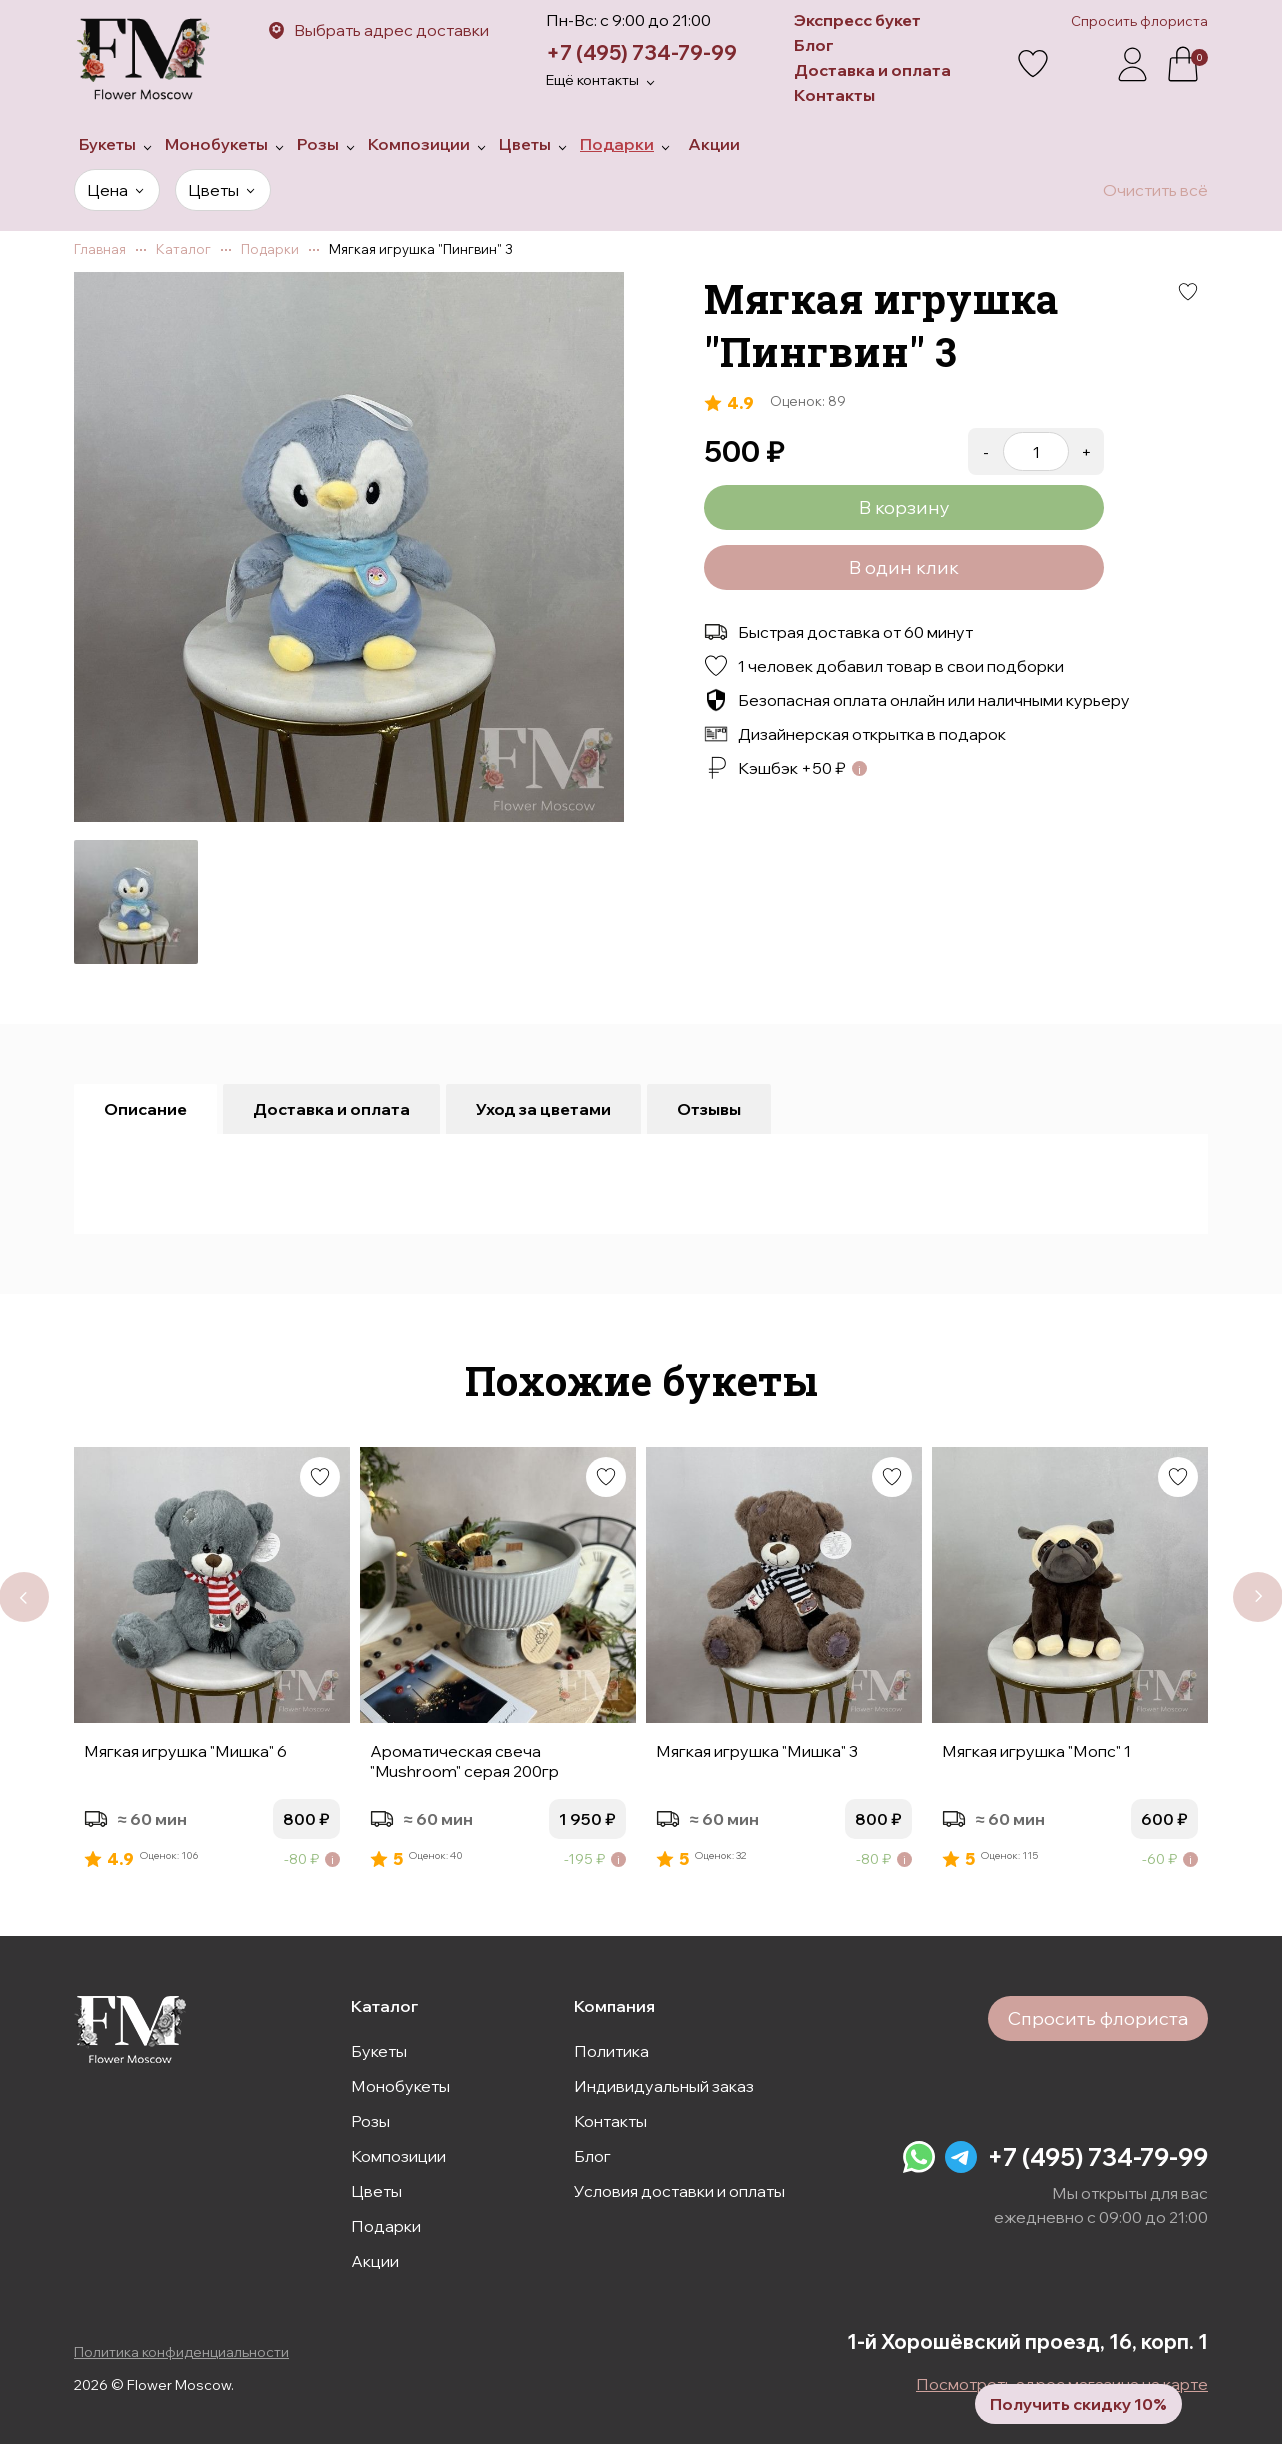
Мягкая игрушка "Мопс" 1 (1036, 1751)
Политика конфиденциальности (181, 2352)
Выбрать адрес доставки (391, 30)
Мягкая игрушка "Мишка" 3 (757, 1751)
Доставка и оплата (872, 70)
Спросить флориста (1139, 21)
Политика (611, 2051)
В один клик (904, 567)
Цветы (376, 2191)
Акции (375, 2261)
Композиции (398, 2156)
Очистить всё (1155, 190)
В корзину (904, 507)
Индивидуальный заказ (664, 2086)
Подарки (386, 2226)
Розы (370, 2121)
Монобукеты (400, 2086)
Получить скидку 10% (1078, 2404)
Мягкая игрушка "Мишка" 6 (185, 1751)
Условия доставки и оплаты (679, 2191)
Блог (814, 45)
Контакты (834, 95)
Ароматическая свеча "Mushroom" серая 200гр (464, 1761)
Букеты (379, 2051)
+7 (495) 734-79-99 (641, 52)
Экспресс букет (857, 20)
